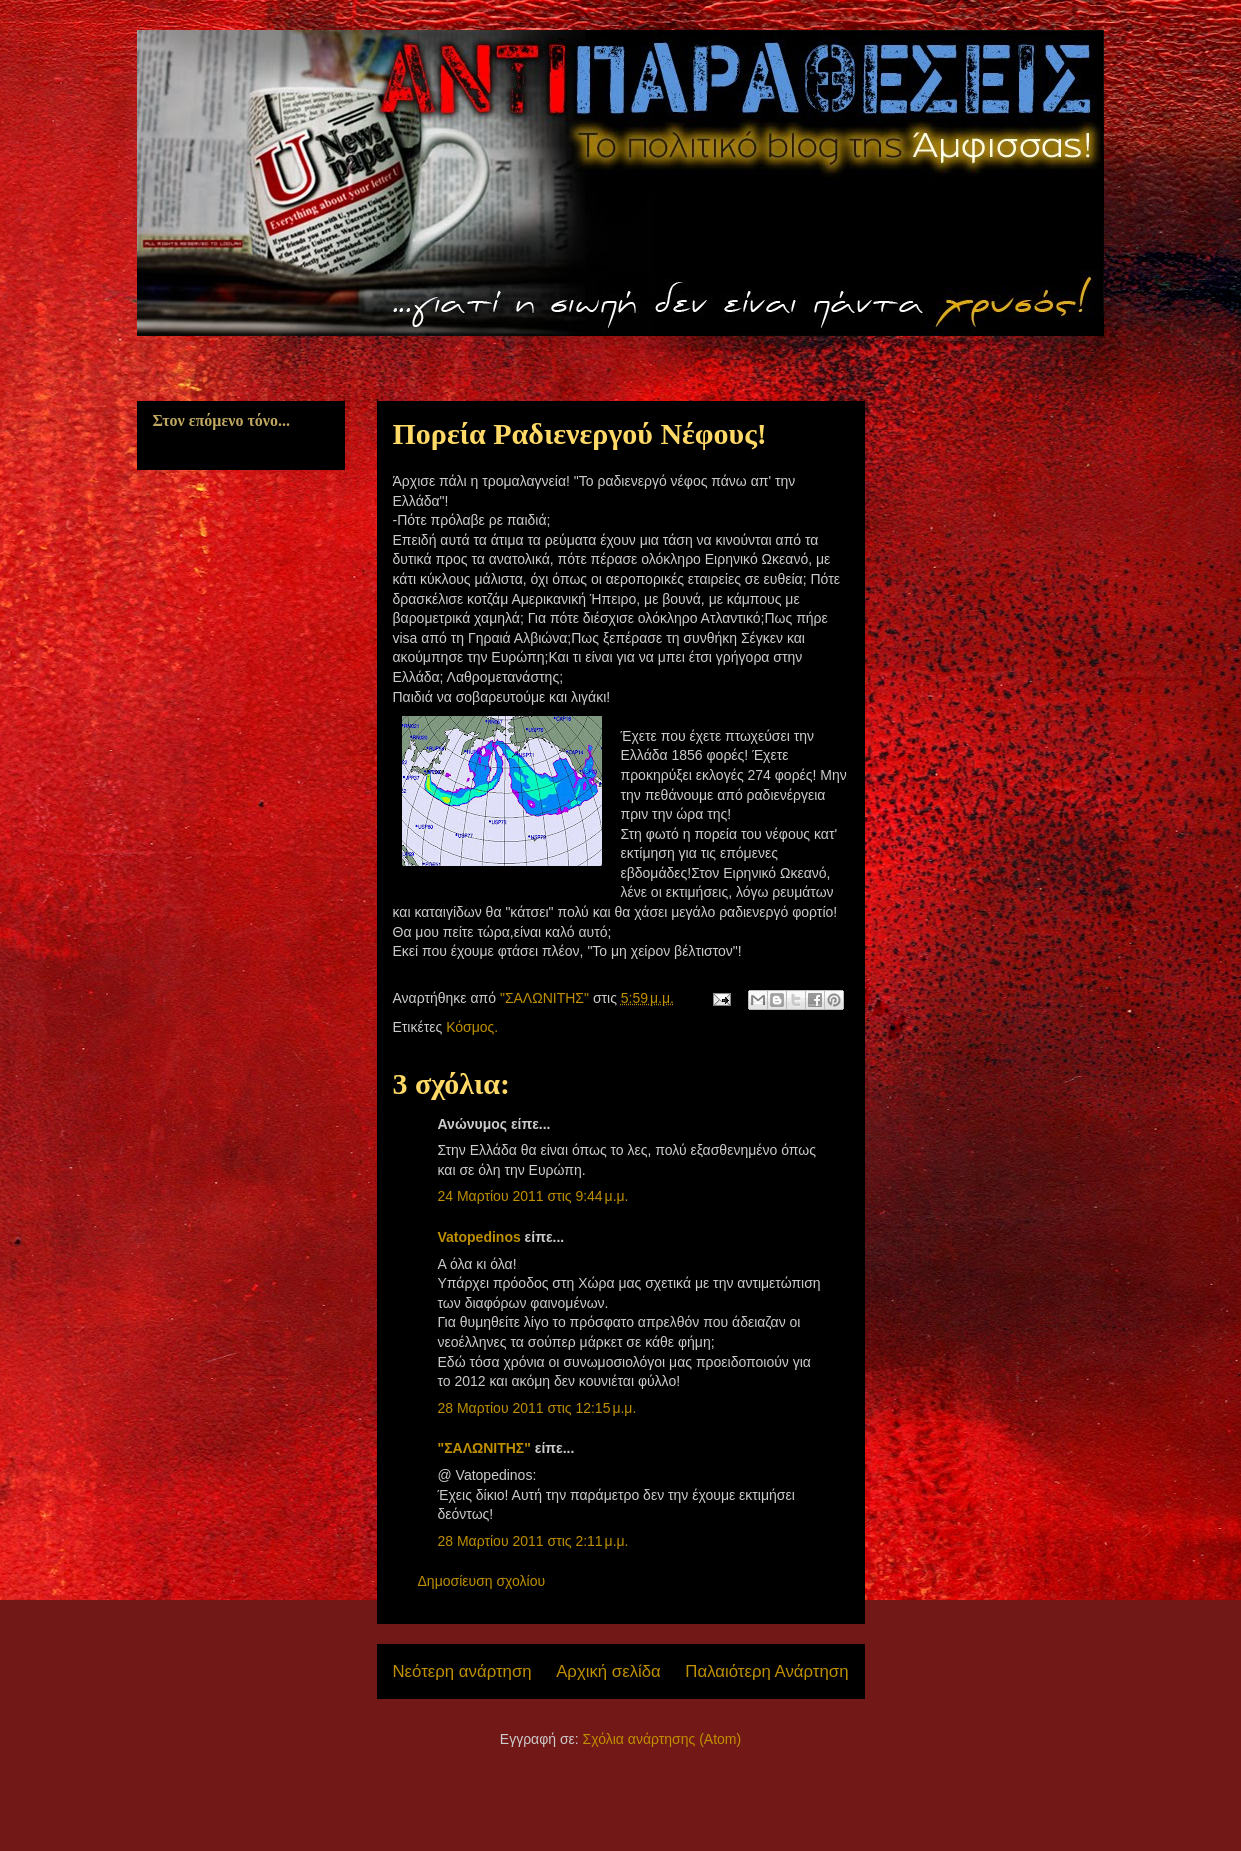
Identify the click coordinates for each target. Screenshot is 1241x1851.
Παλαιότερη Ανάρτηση (766, 1671)
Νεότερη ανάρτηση (462, 1671)
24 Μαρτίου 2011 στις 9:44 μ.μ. (533, 1196)
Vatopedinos (479, 1237)
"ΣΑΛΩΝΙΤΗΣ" (484, 1448)
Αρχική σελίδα (608, 1671)
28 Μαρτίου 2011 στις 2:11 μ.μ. (533, 1541)
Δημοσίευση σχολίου (482, 1581)
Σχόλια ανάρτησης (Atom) (662, 1739)
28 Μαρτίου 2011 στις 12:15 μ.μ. (537, 1408)
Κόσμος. (472, 1027)
